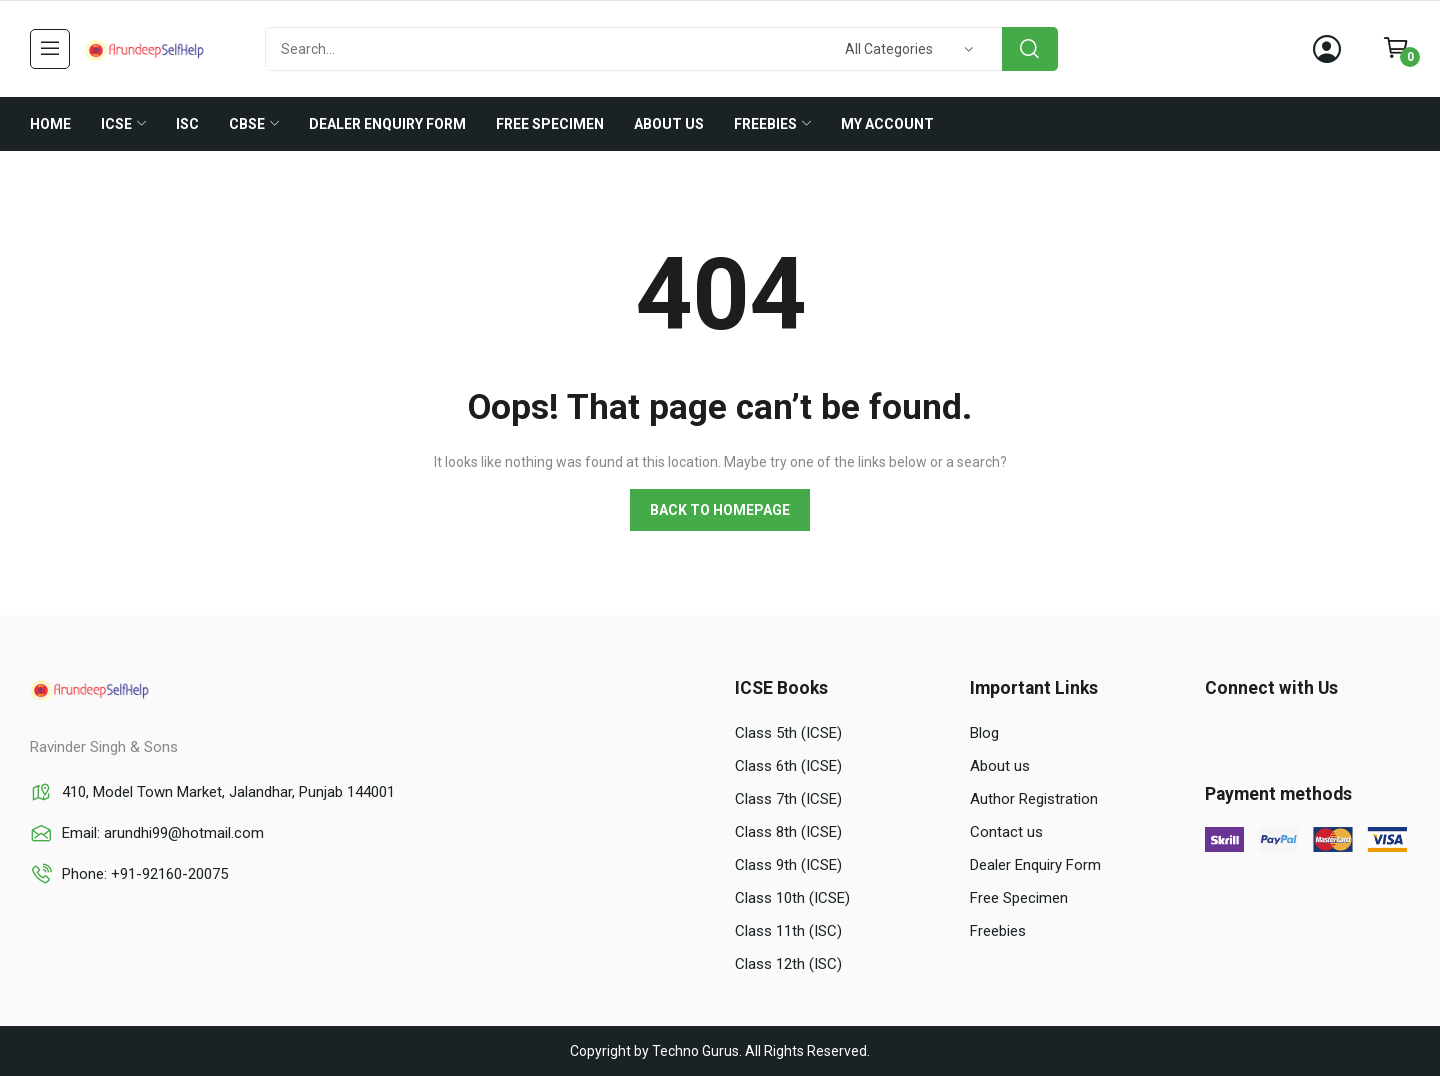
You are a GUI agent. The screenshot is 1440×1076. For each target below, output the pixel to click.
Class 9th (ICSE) (788, 865)
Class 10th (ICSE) (792, 898)
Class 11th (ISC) (788, 931)
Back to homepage (720, 510)
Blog (984, 733)
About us (1000, 766)
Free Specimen (1019, 898)
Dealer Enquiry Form (1035, 865)
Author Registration (1034, 799)
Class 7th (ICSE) (788, 799)
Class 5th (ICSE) (788, 733)
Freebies (998, 931)
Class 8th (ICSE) (788, 832)
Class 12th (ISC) (788, 964)
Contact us (1006, 832)
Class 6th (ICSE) (788, 766)
